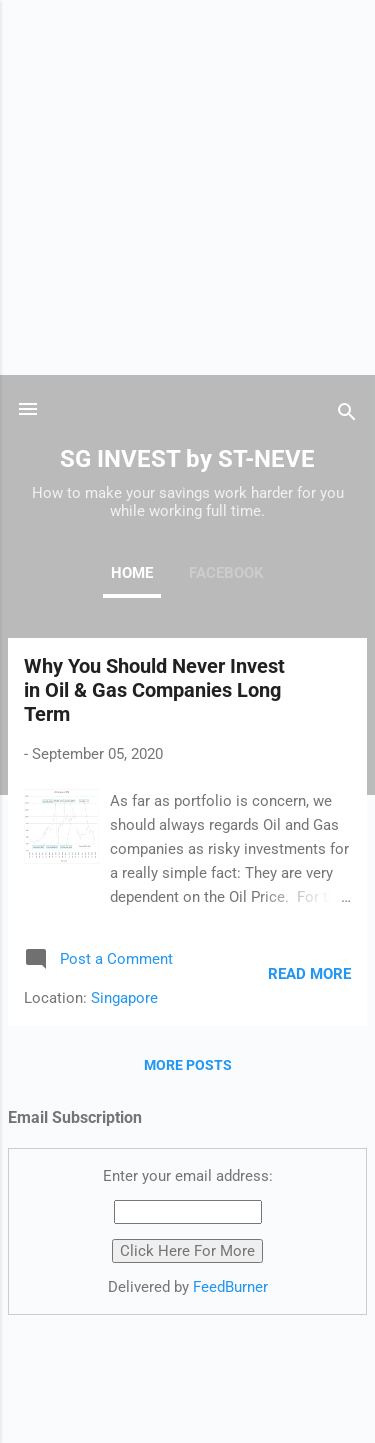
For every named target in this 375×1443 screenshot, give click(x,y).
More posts (188, 1065)
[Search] (347, 415)
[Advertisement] (187, 187)
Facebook (226, 573)
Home (132, 573)
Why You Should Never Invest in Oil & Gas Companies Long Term (154, 690)
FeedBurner (230, 1287)
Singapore (124, 998)
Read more (309, 974)
